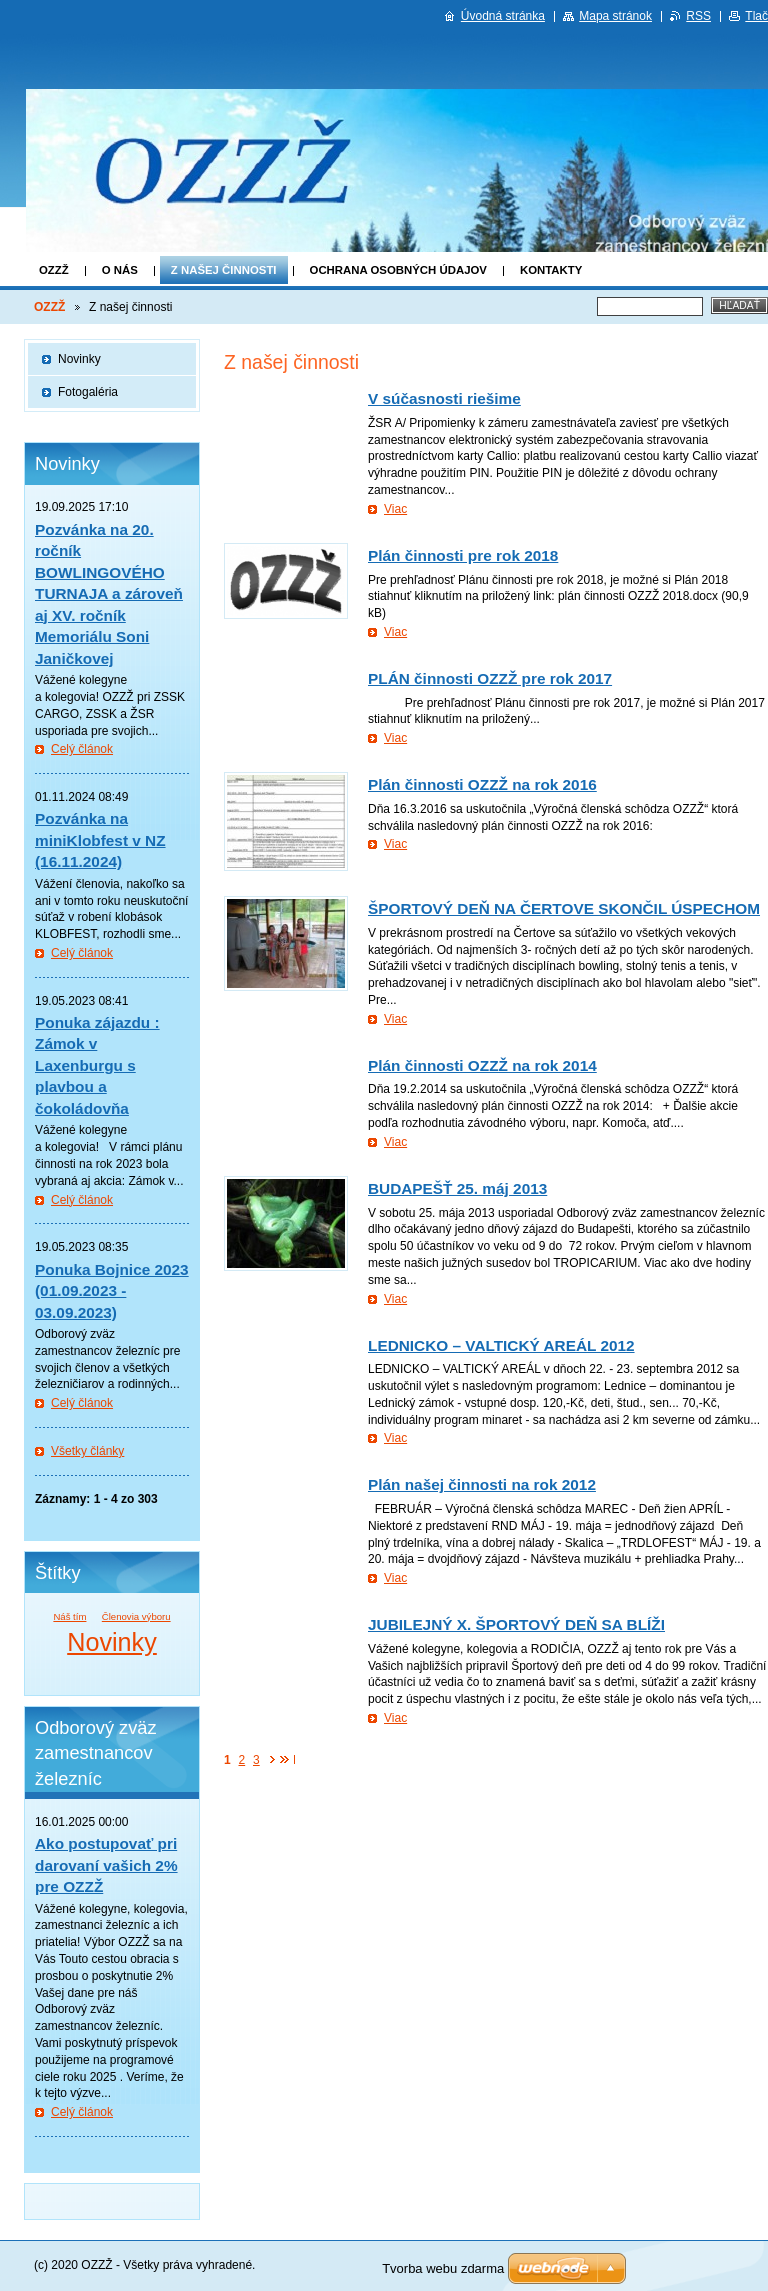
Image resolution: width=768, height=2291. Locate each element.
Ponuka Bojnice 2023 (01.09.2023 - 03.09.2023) (112, 1291)
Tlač (756, 16)
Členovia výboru (136, 1616)
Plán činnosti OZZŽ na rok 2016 (482, 784)
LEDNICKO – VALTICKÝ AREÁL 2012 (501, 1345)
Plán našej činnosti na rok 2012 (482, 1484)
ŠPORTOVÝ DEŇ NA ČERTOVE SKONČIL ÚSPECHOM (564, 908)
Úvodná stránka (503, 16)
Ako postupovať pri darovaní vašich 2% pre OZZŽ (106, 1865)
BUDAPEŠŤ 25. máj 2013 (457, 1188)
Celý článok (82, 749)
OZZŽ (54, 270)
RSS (698, 16)
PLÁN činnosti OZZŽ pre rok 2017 (490, 678)
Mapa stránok (615, 16)
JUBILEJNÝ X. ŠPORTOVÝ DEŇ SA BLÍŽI (516, 1624)
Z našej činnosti (224, 270)
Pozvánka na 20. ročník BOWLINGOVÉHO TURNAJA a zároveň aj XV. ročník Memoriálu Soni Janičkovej (109, 594)
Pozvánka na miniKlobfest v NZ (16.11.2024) (100, 840)
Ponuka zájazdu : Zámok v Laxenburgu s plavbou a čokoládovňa (97, 1065)
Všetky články (87, 1451)
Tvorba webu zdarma (443, 2268)
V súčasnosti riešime (444, 398)
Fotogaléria (88, 392)
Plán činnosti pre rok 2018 (463, 555)
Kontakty (551, 270)
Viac (395, 509)
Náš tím (69, 1616)
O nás (120, 270)
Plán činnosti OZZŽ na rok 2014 (482, 1065)
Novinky (79, 359)
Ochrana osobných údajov (398, 270)
